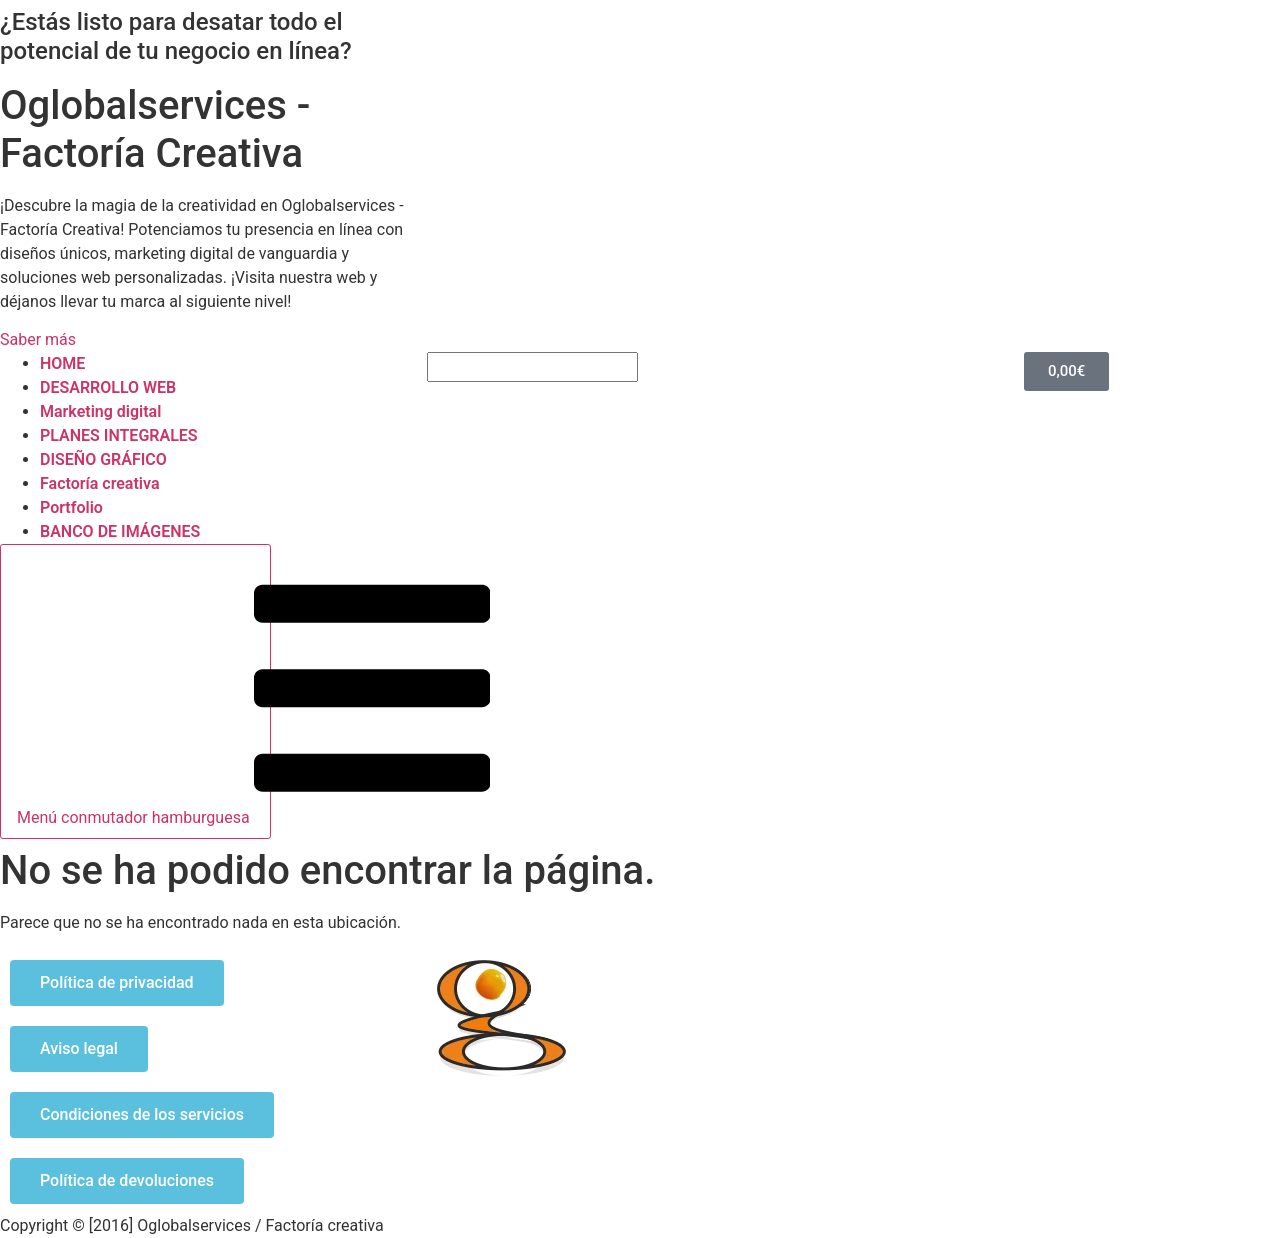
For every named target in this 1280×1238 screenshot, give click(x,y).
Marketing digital (100, 411)
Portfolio (71, 507)
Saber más (38, 339)
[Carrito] (1066, 371)
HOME (62, 363)
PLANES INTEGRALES (119, 435)
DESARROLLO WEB (108, 387)
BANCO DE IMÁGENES (120, 531)
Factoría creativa (99, 483)
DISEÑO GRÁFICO (103, 459)
